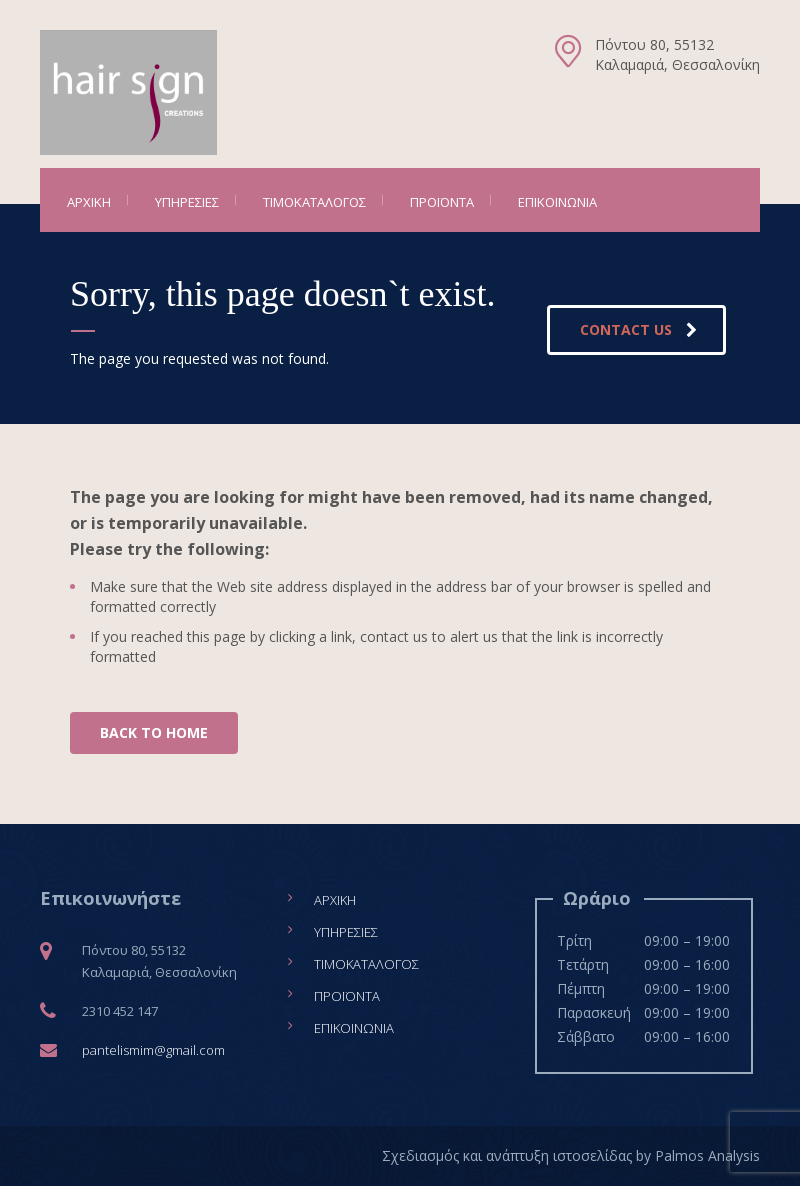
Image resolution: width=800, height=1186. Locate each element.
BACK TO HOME (154, 732)
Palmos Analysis (707, 1155)
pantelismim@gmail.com (153, 1050)
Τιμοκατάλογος (314, 202)
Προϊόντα (442, 202)
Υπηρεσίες (187, 202)
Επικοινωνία (557, 202)
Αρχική (89, 202)
